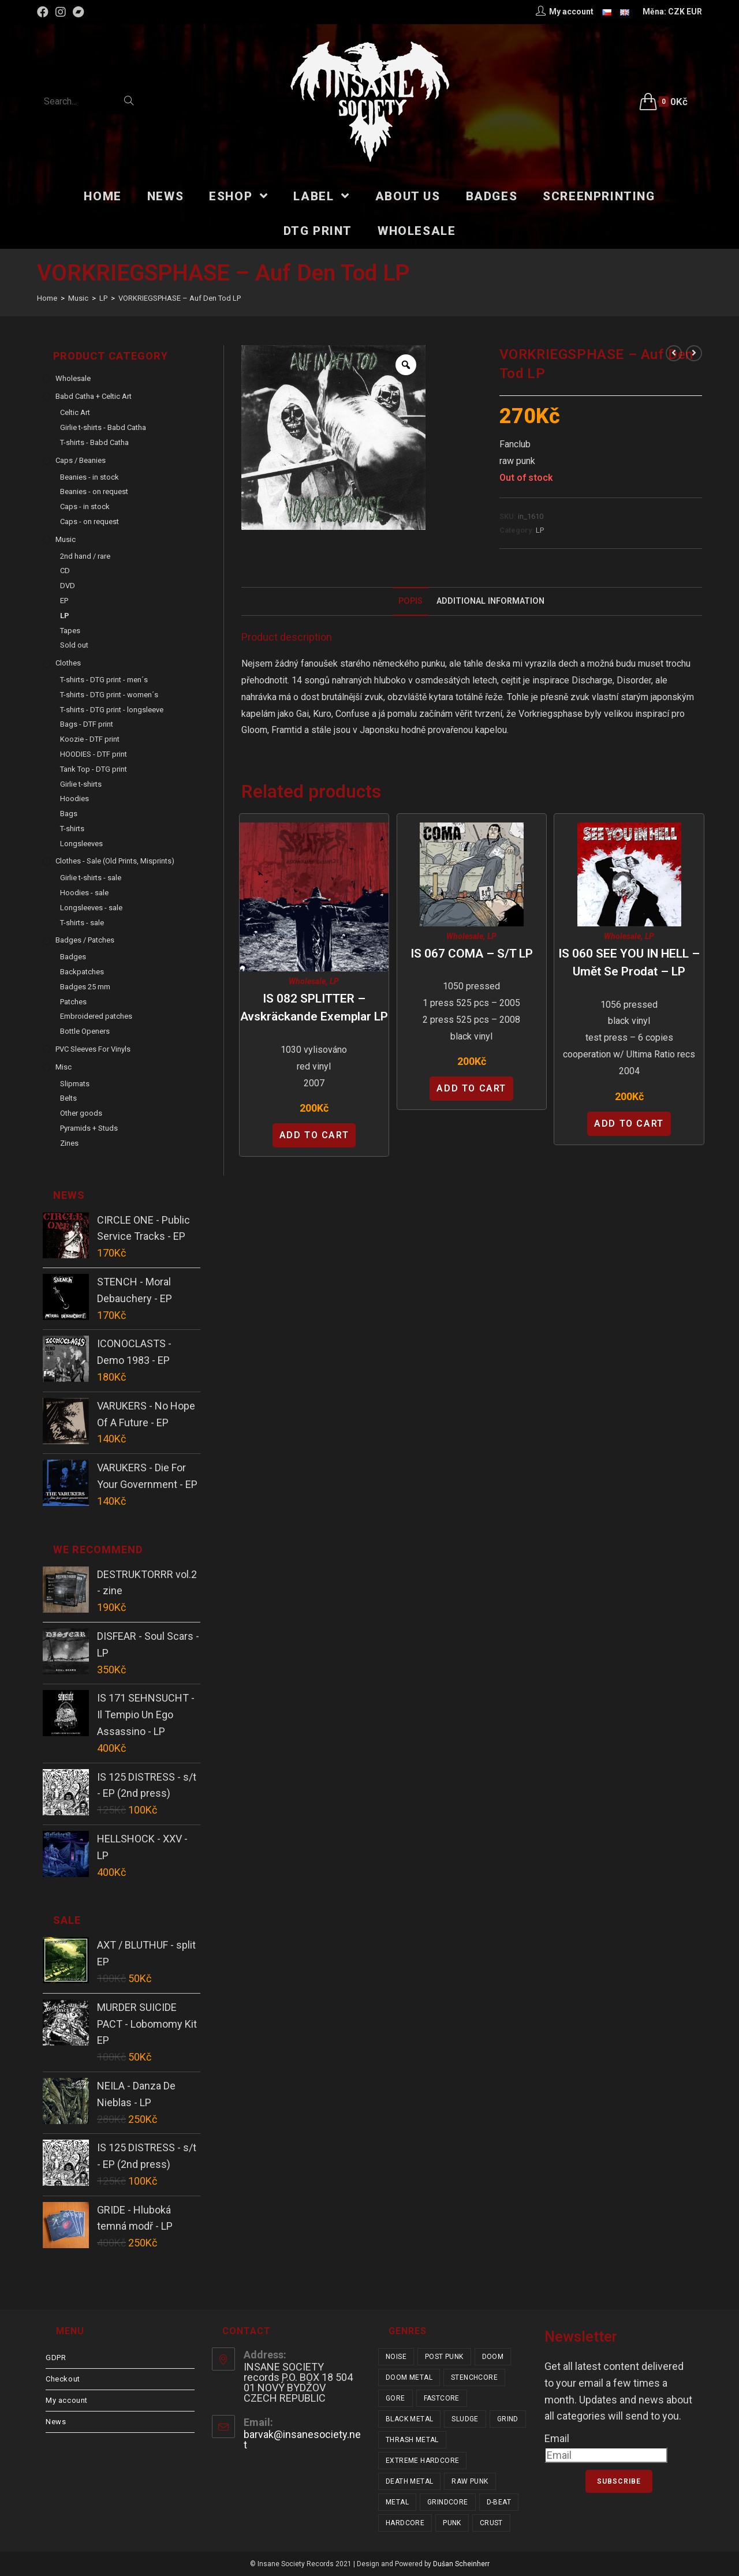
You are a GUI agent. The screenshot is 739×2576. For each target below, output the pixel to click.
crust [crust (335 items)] (491, 2523)
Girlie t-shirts (81, 784)
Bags (68, 813)
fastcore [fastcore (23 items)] (442, 2398)
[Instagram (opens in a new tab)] (60, 12)
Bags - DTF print (86, 724)
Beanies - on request (94, 491)
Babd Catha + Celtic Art (93, 396)
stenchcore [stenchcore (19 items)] (474, 2377)
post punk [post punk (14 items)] (444, 2357)
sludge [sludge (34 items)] (464, 2419)
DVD (67, 585)
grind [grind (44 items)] (507, 2419)
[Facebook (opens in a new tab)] (44, 12)
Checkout (63, 2379)
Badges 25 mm (85, 986)
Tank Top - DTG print (93, 769)
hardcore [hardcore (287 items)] (405, 2523)
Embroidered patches (96, 1016)
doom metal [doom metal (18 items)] (409, 2377)
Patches (73, 1001)
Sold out (74, 645)
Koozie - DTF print (90, 739)
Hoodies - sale (84, 892)
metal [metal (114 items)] (397, 2502)
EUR (694, 11)
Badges (73, 956)
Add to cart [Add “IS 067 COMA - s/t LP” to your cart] (471, 1088)
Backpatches (82, 971)
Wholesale (307, 981)
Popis (410, 601)
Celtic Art (75, 412)
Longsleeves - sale (91, 907)
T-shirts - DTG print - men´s (104, 679)
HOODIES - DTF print (93, 754)
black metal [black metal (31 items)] (409, 2419)
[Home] (47, 298)
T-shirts (72, 828)
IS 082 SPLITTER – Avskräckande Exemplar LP (314, 1008)
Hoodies (74, 798)
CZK (676, 11)
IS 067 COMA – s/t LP (471, 953)
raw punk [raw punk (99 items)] (469, 2481)
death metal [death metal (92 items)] (409, 2481)
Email (556, 2438)
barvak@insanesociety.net (302, 2439)
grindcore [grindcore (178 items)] (447, 2502)
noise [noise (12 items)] (396, 2357)
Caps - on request (89, 521)
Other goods (81, 1113)
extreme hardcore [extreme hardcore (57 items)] (422, 2461)
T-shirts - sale (82, 922)
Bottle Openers (85, 1031)
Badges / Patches (84, 940)
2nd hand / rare (85, 556)
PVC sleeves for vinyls (92, 1049)
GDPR (56, 2357)
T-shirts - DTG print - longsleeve (111, 709)
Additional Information (490, 601)
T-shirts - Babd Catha (94, 442)
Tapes (70, 630)
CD (65, 570)
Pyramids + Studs (89, 1128)
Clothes (68, 663)
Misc (63, 1067)
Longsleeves (81, 843)
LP (540, 530)
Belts (68, 1098)
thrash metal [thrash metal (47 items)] (412, 2440)
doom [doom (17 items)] (493, 2357)
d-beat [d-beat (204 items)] (499, 2502)
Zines (69, 1143)
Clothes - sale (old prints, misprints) (114, 861)
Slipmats (74, 1083)
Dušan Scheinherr (461, 2564)
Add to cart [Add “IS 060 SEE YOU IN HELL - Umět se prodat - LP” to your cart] (629, 1123)
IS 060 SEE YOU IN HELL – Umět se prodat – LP (629, 963)
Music (65, 539)
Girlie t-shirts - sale (90, 877)
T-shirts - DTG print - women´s (109, 694)
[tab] (410, 601)
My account (67, 2400)
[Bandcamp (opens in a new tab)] (78, 12)
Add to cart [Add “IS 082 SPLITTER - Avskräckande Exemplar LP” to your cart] (314, 1135)
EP (64, 600)
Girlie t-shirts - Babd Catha (103, 427)
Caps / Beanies (80, 460)
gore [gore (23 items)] (395, 2398)
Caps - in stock (85, 506)
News (56, 2421)
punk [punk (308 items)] (452, 2523)
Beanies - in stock (89, 477)
